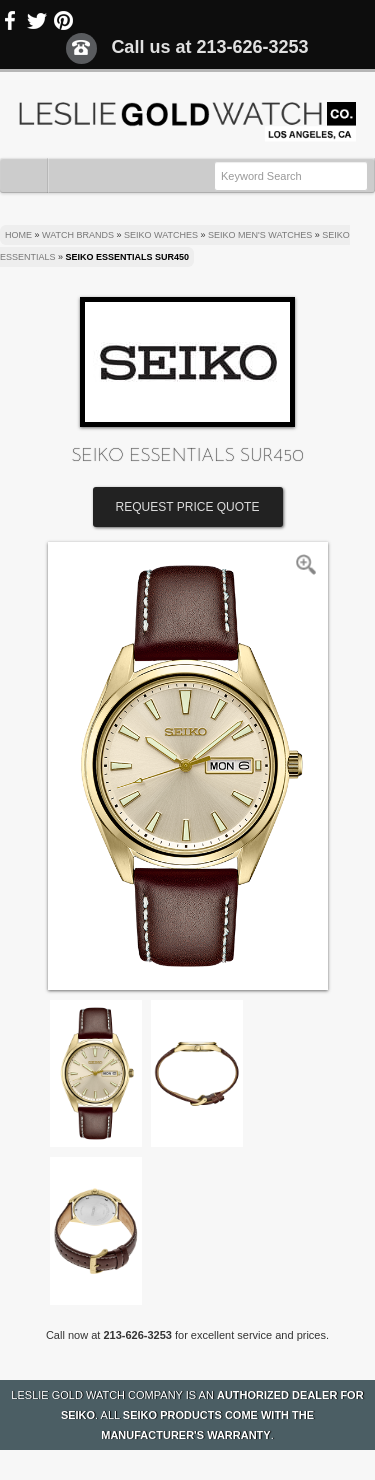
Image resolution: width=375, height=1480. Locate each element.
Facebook (11, 21)
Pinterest (63, 21)
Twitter (37, 21)
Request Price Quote (188, 507)
